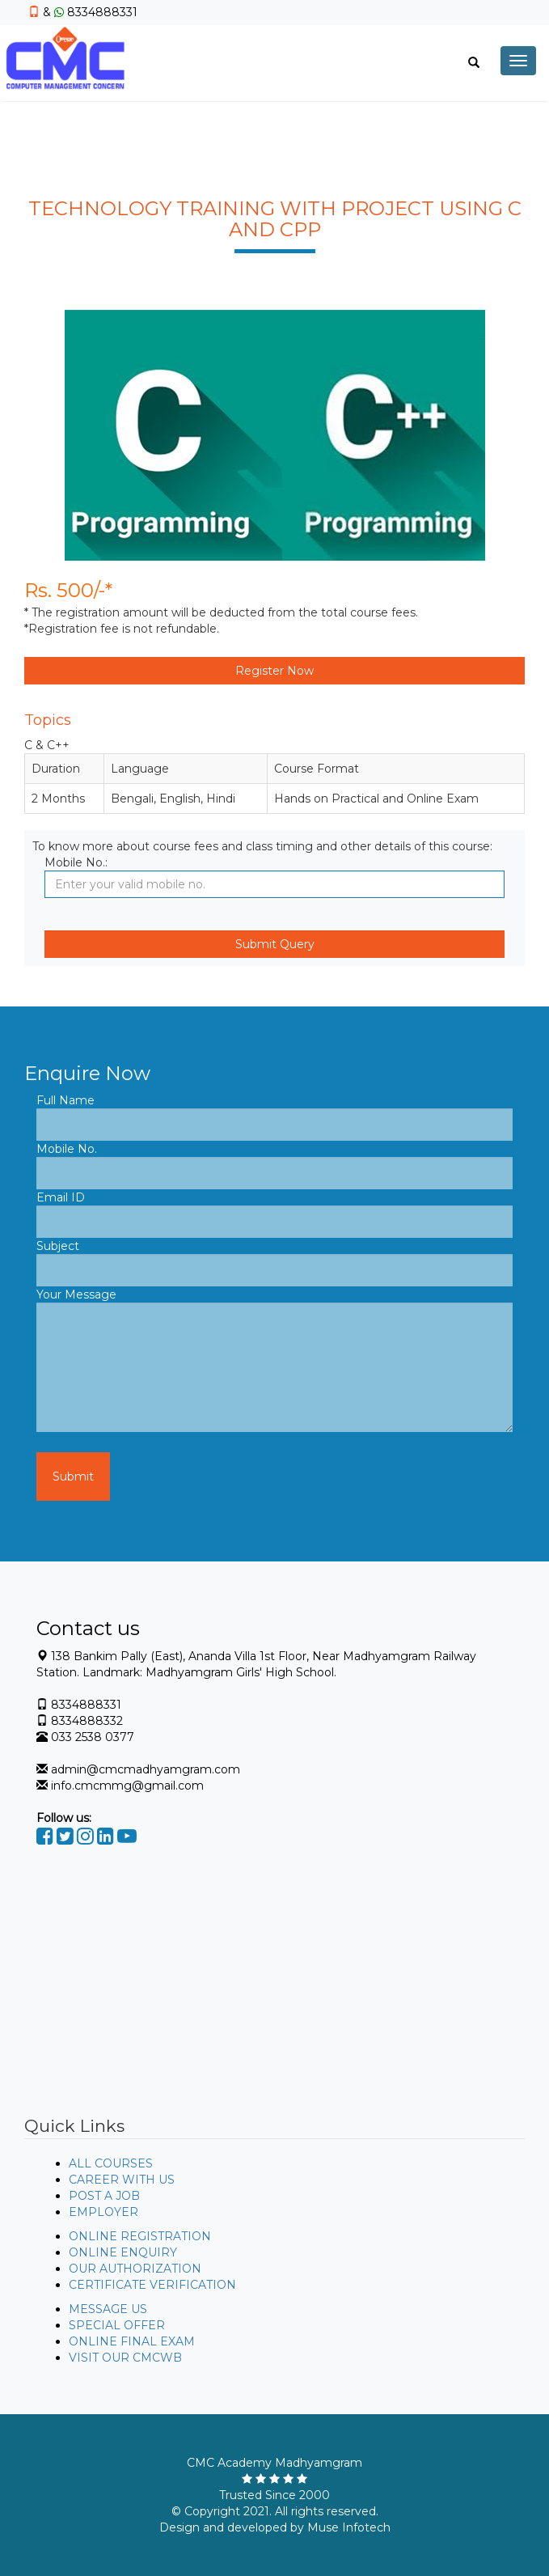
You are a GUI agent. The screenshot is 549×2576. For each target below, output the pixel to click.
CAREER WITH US (122, 2179)
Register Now (274, 670)
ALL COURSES (111, 2163)
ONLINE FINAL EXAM (132, 2341)
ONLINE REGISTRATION (140, 2236)
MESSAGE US (108, 2309)
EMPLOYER (103, 2212)
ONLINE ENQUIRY (123, 2252)
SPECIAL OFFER (117, 2325)
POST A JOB (104, 2195)
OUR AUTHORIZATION (135, 2268)
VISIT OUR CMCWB (125, 2357)
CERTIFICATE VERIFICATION (152, 2284)
